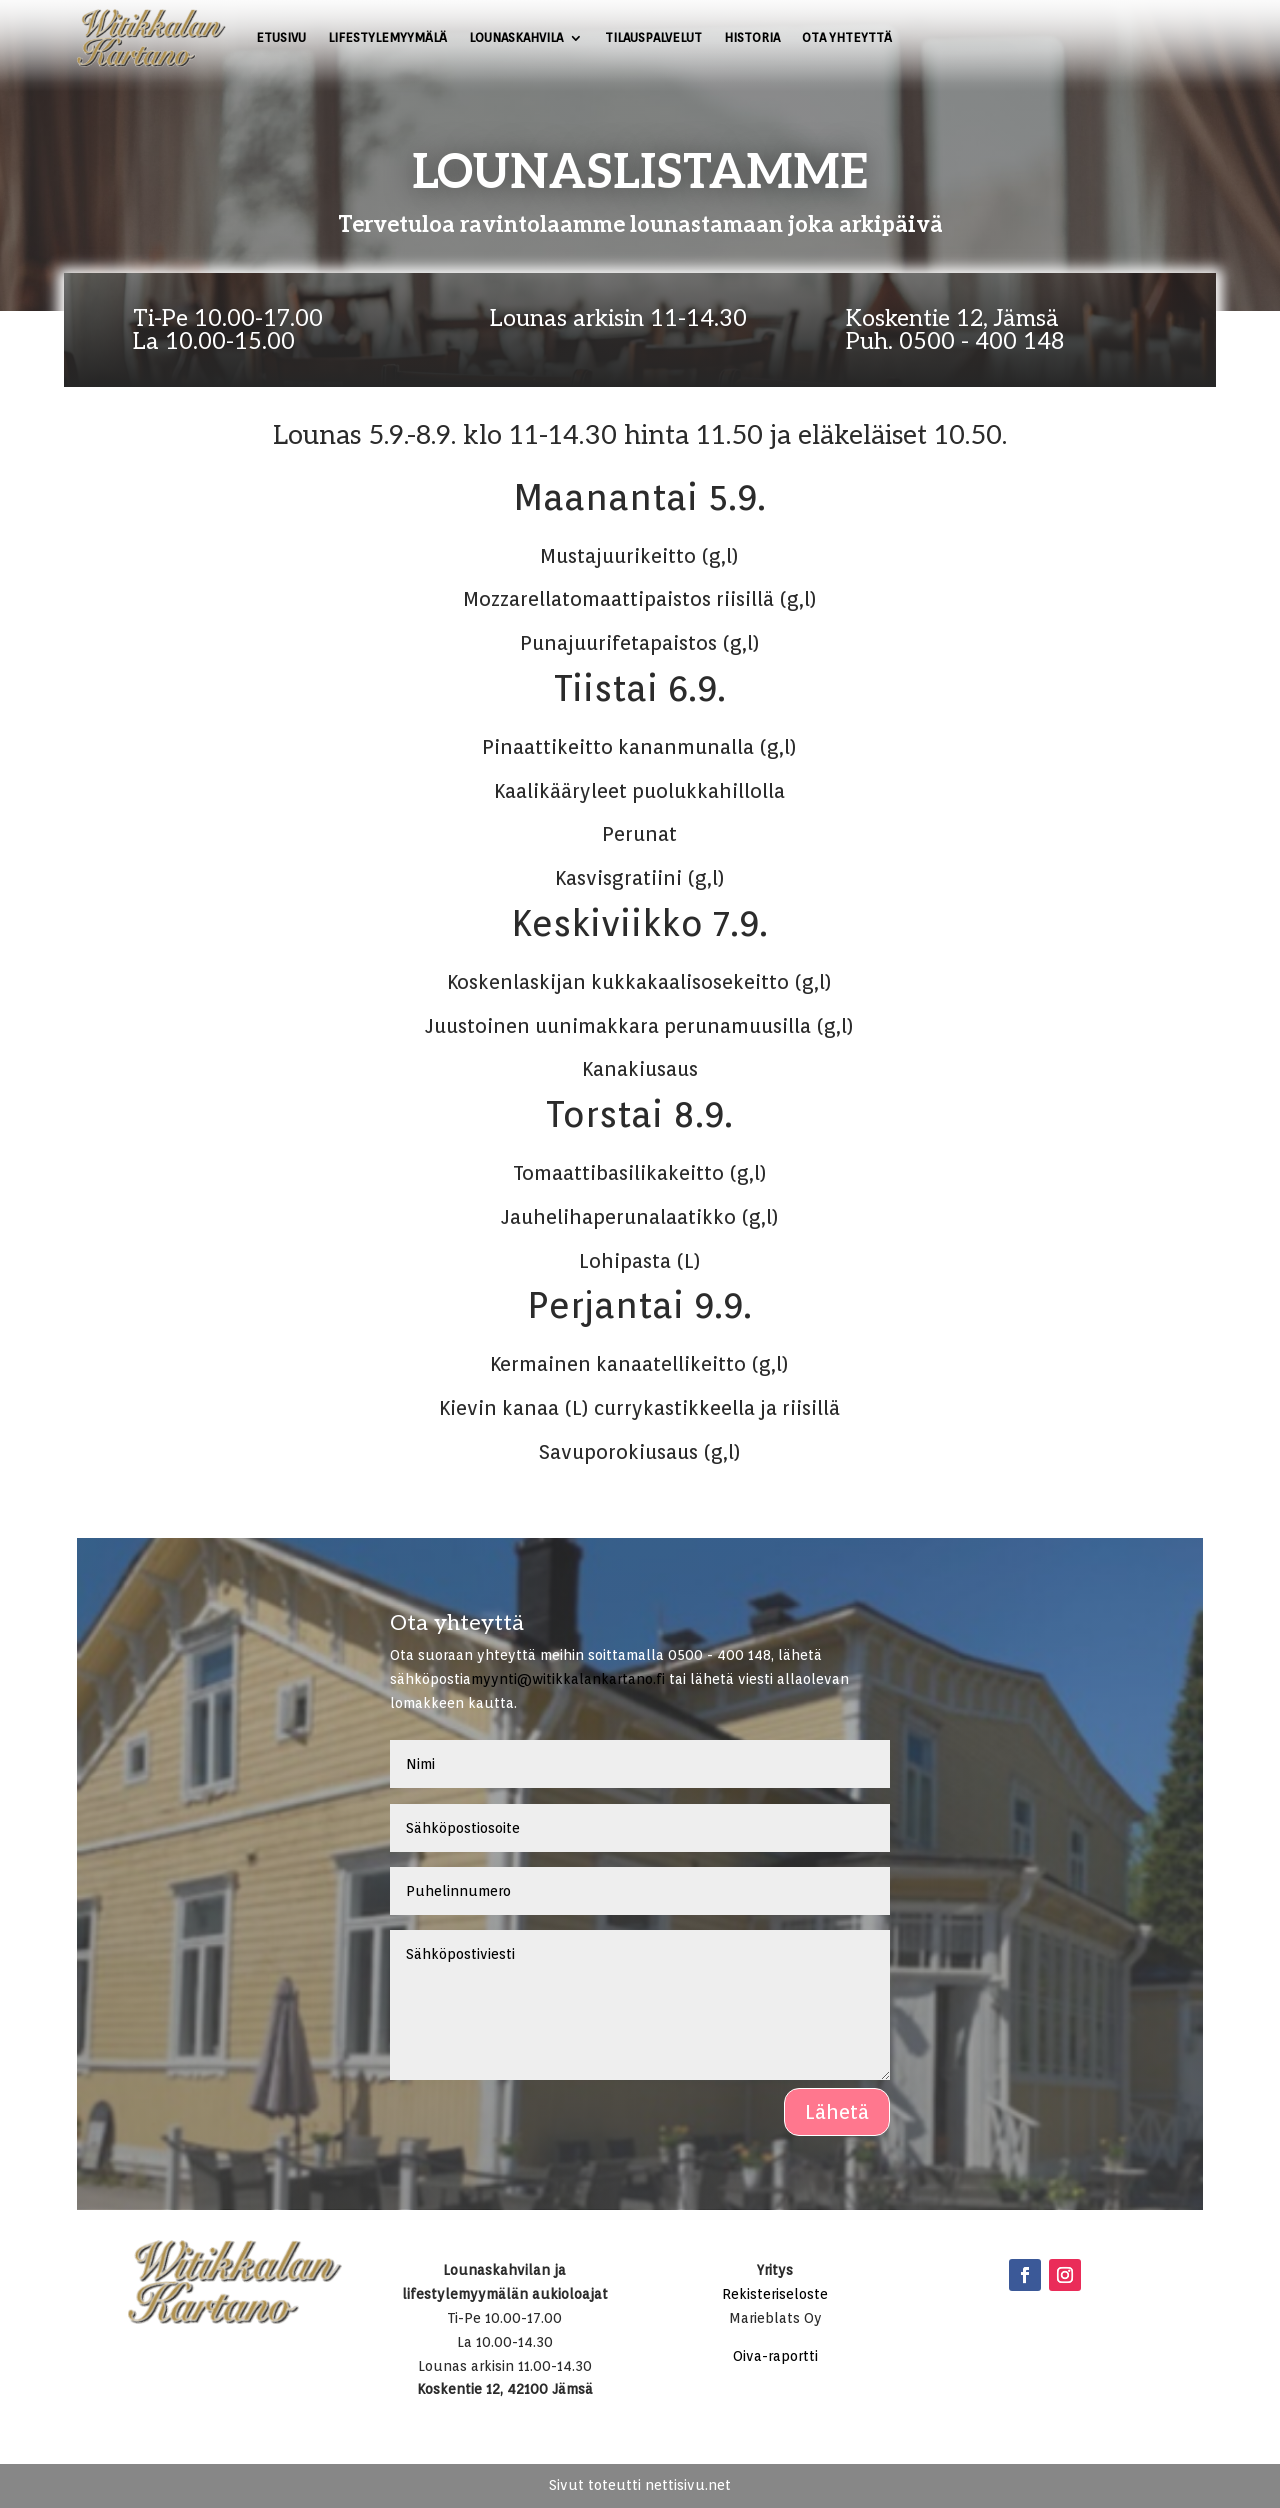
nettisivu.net (688, 2485)
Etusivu (281, 37)
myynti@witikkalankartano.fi (568, 1679)
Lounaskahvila (516, 37)
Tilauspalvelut (653, 37)
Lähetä (837, 2112)
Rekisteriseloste (775, 2294)
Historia (752, 37)
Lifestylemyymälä (387, 37)
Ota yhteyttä (847, 37)
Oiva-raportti (775, 2356)
